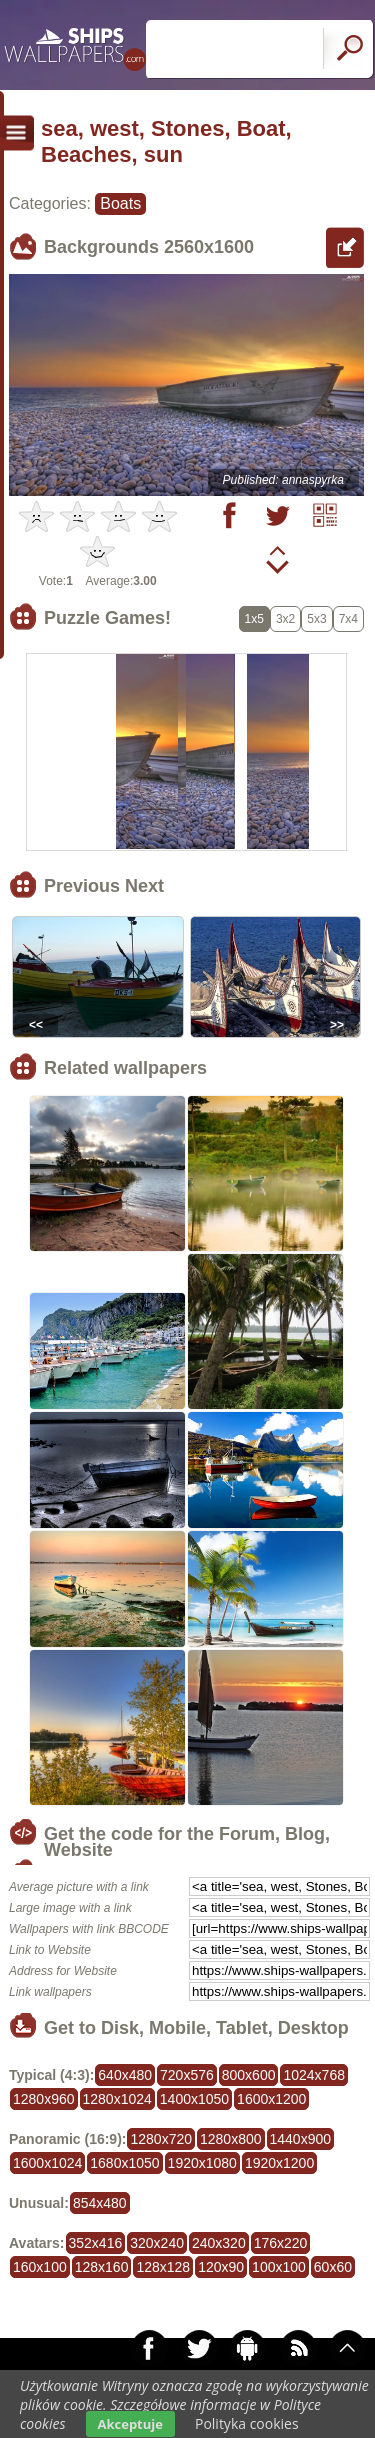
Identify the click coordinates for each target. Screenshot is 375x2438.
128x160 (102, 2267)
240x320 (219, 2243)
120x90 (221, 2267)
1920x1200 (279, 2163)
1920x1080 (202, 2163)
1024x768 (314, 2075)
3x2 (285, 619)
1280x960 (44, 2099)
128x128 (163, 2267)
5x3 (316, 619)
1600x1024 (47, 2163)
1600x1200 (271, 2099)
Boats (120, 203)
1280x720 (161, 2139)
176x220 (281, 2243)
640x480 (125, 2075)
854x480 (100, 2203)
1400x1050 (194, 2099)
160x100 (40, 2267)
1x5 (254, 619)
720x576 (187, 2075)
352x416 (96, 2243)
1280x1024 (117, 2099)
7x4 (348, 619)
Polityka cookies (247, 2423)
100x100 (279, 2267)
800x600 (249, 2075)
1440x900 (301, 2139)
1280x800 (231, 2139)
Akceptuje (130, 2424)
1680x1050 (124, 2163)
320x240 (157, 2243)
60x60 (333, 2267)
